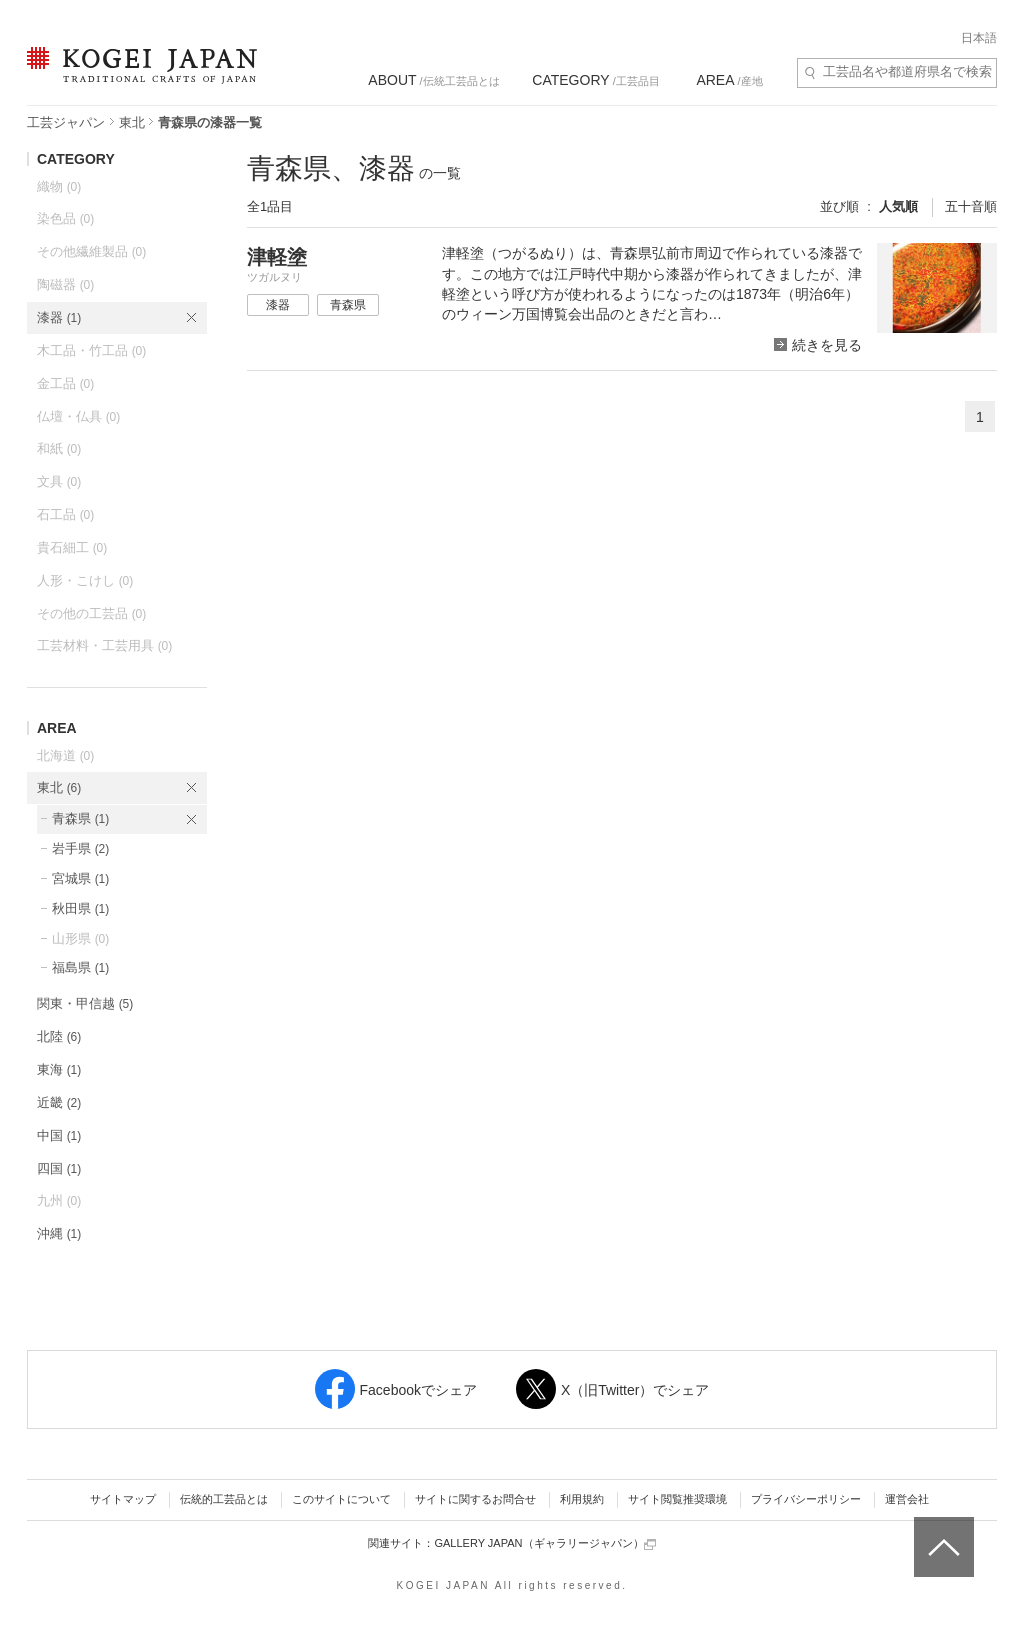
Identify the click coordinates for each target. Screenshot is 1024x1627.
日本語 (979, 38)
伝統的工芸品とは (224, 1499)
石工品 (65, 514)
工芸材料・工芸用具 (104, 645)
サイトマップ (123, 1499)
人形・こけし (85, 580)
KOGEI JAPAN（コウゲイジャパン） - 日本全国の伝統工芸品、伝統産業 (138, 77)
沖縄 (59, 1233)
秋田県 (80, 908)
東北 (132, 122)
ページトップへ (941, 1532)
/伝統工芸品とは (433, 80)
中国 (59, 1135)
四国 (59, 1168)
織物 (59, 186)
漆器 (59, 317)
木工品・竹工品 (91, 350)
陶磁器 (65, 284)
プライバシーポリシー (806, 1499)
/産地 (729, 80)
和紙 (59, 448)
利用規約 (582, 1499)
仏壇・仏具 (78, 416)
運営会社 (907, 1499)
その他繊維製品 (91, 251)
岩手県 (80, 848)
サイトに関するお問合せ (475, 1499)
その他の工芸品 (91, 613)
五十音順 (971, 206)
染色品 (65, 218)
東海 (59, 1069)
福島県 (80, 967)
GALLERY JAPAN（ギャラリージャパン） (544, 1543)
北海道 (65, 755)
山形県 (80, 938)
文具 (59, 481)
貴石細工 (72, 547)
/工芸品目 (595, 80)
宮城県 (80, 878)
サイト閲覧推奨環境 (677, 1499)
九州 (59, 1200)
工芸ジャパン (66, 122)
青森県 (80, 818)
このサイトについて (341, 1499)
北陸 (59, 1036)
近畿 (59, 1102)
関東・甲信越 (85, 1003)
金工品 (65, 383)
